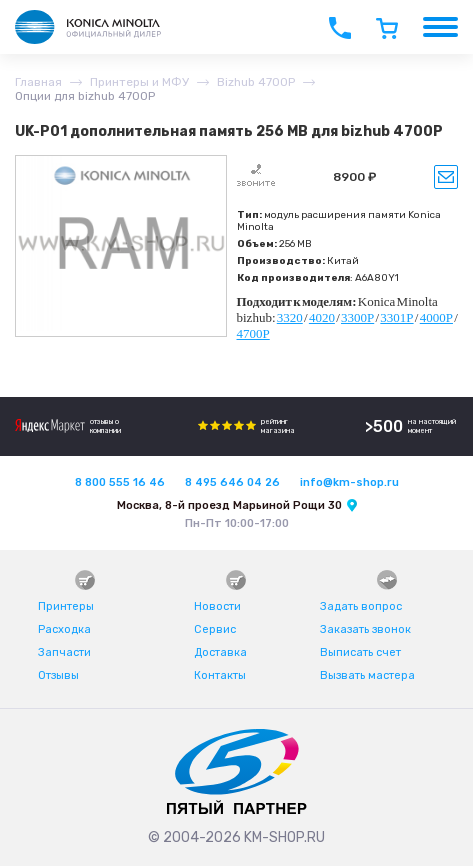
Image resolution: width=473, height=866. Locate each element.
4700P (253, 333)
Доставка (220, 652)
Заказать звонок (365, 629)
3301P (396, 317)
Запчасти (64, 652)
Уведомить (446, 177)
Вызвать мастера (367, 675)
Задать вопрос (361, 606)
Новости (217, 606)
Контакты (220, 675)
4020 (322, 317)
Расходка (64, 629)
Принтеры (66, 606)
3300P (357, 317)
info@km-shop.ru (349, 482)
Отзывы (58, 675)
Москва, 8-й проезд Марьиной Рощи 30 (229, 505)
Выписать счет (360, 652)
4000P (436, 317)
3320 (290, 317)
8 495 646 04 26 (232, 482)
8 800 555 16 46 (120, 482)
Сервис (215, 629)
